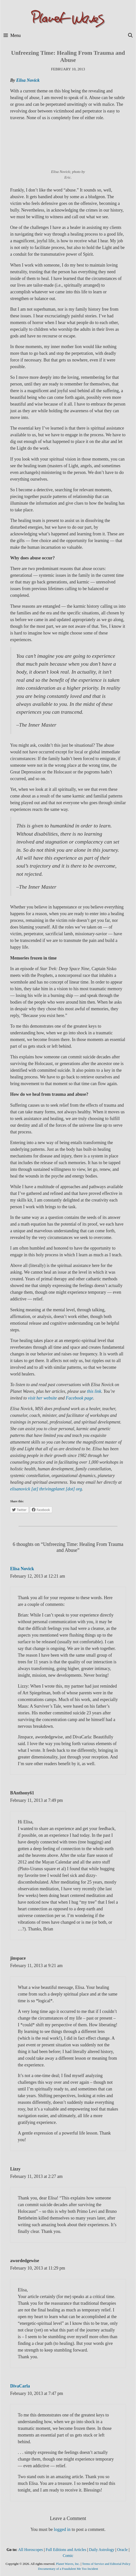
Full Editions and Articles (66, 2550)
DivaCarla (20, 2386)
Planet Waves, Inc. (68, 2564)
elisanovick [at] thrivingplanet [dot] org (46, 1488)
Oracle (122, 2550)
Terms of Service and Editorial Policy (106, 2564)
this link (94, 1391)
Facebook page (79, 1398)
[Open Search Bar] (130, 35)
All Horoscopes (30, 2550)
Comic (68, 2555)
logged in (62, 2529)
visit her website (42, 1398)
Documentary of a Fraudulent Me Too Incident (68, 2569)
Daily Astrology (101, 2550)
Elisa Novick (28, 80)
